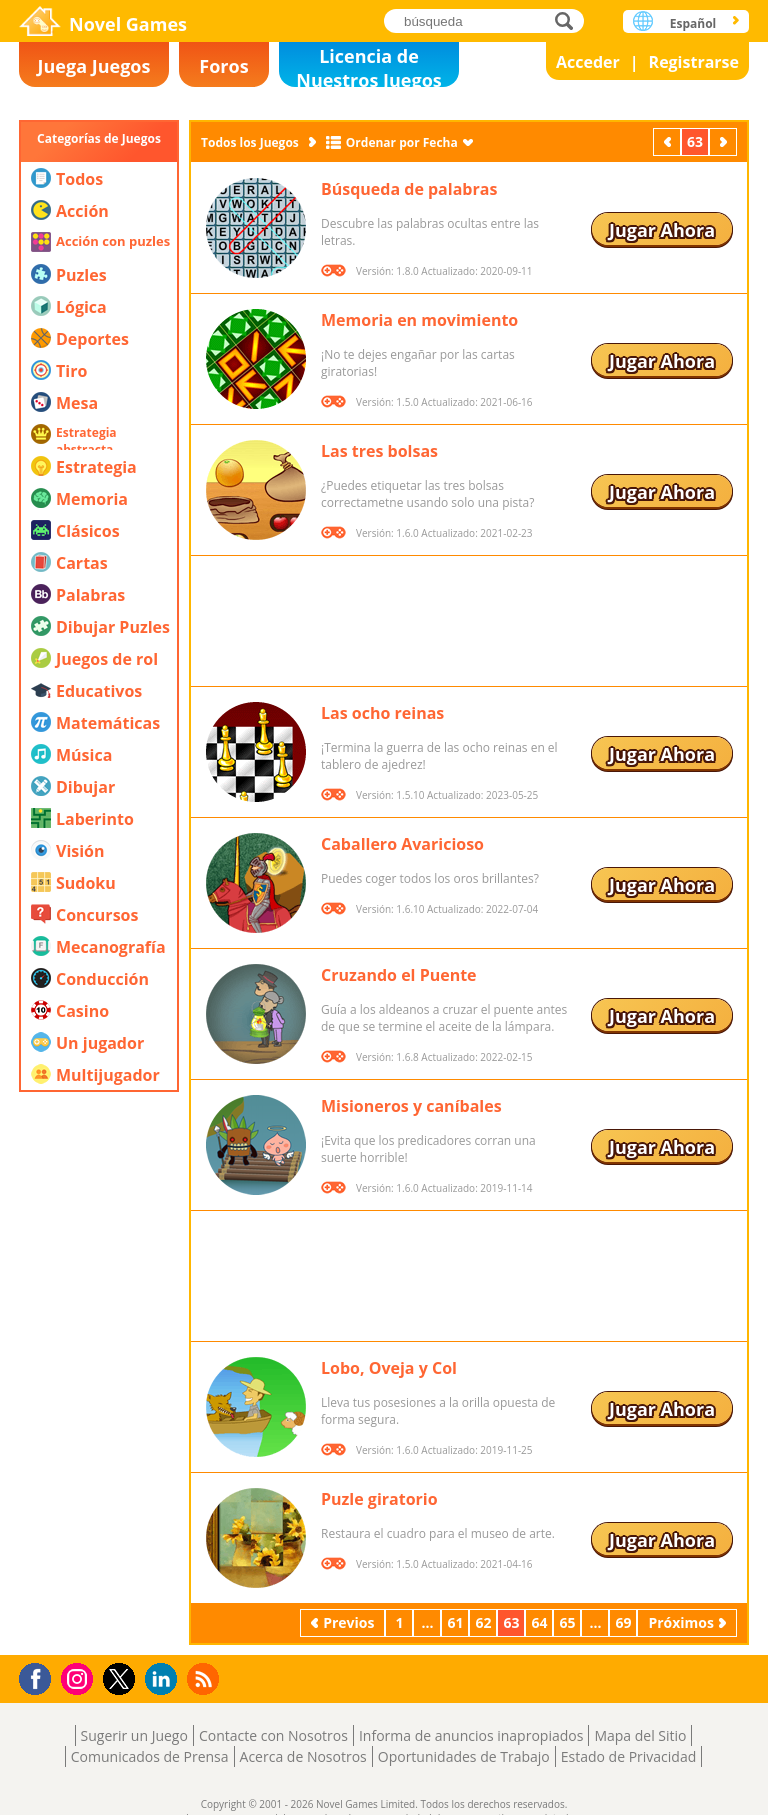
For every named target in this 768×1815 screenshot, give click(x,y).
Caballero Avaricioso (402, 844)
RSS (205, 1678)
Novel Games (128, 24)
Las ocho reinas (382, 713)
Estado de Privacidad (629, 1756)
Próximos (725, 141)
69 (623, 1622)
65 (567, 1622)
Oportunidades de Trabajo (464, 1756)
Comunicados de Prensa (150, 1756)
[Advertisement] (99, 1345)
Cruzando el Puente (399, 975)
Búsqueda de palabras (409, 189)
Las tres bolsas (379, 451)
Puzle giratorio (379, 1499)
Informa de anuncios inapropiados (471, 1735)
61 (455, 1622)
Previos (669, 141)
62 (483, 1622)
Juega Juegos (94, 66)
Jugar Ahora (662, 230)
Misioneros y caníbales (411, 1106)
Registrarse (694, 62)
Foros (223, 66)
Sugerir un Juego (134, 1735)
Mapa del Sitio (640, 1735)
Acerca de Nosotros (303, 1756)
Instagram (80, 1677)
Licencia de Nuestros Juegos (369, 65)
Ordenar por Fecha (402, 142)
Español (693, 23)
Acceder (588, 62)
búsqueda (569, 20)
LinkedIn (164, 1679)
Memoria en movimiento (419, 320)
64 (539, 1622)
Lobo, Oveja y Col (389, 1368)
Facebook (40, 1676)
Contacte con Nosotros (273, 1735)
